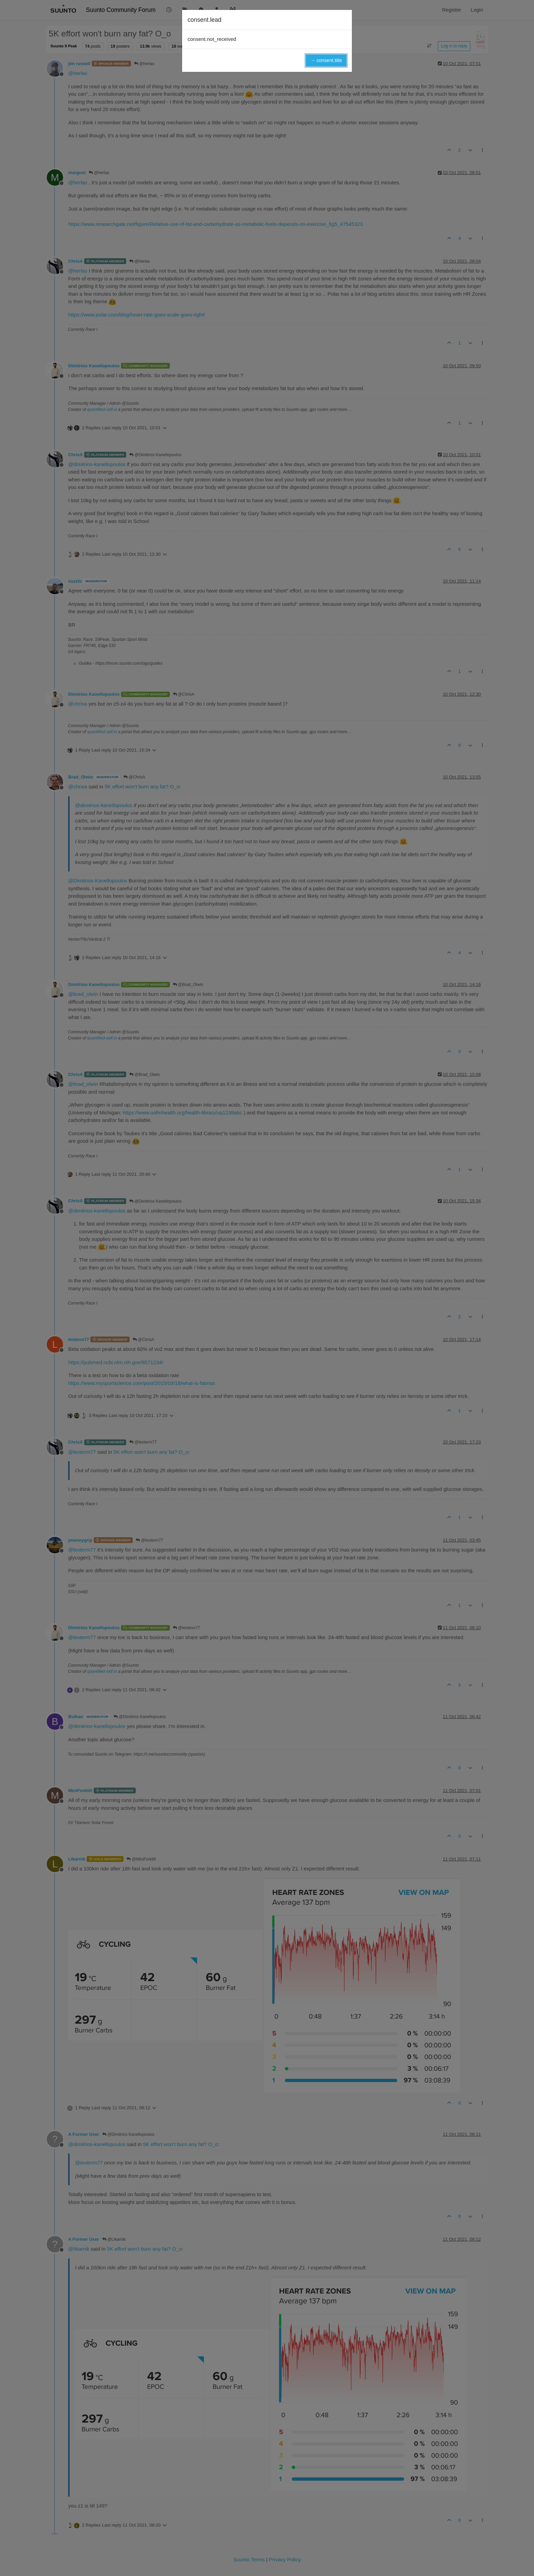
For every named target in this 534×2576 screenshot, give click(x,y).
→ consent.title (326, 60)
